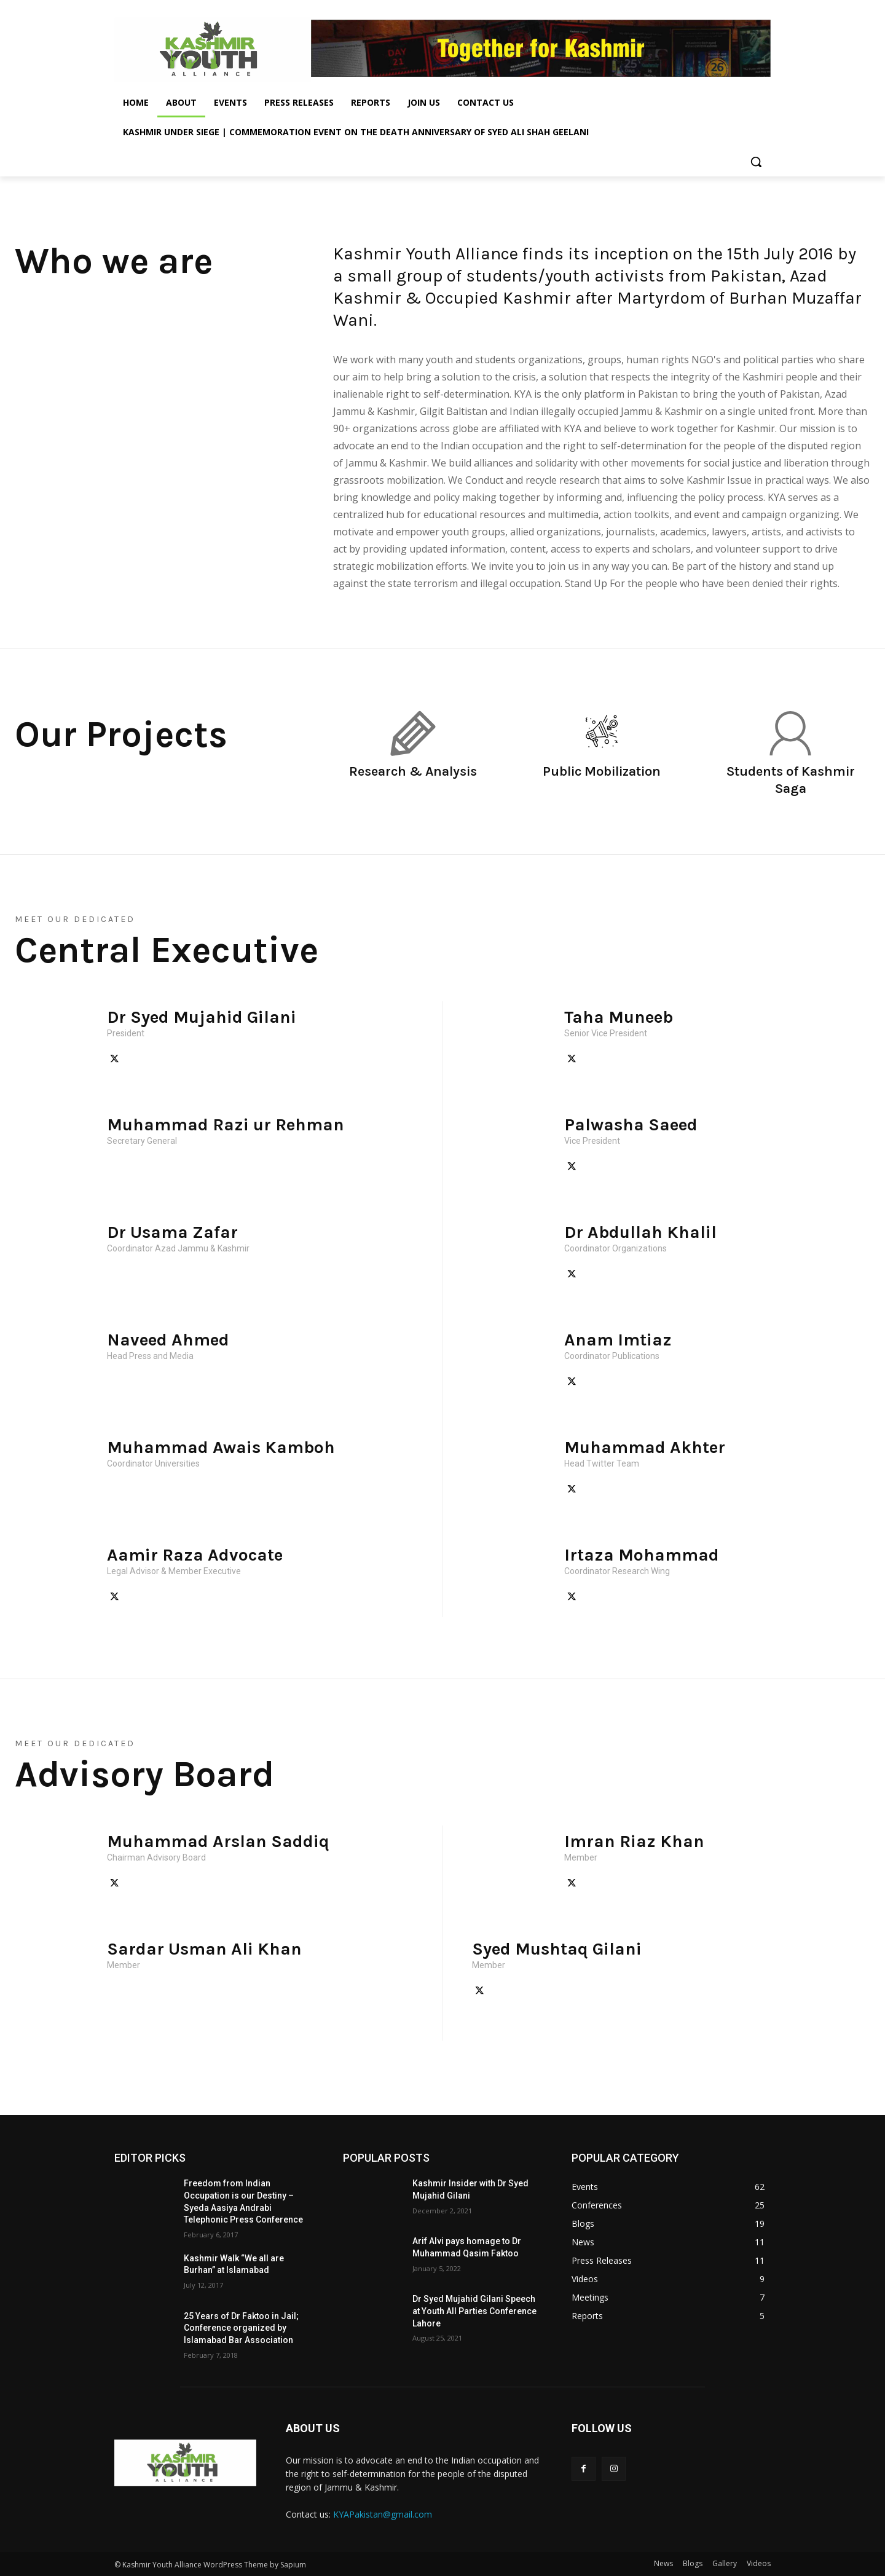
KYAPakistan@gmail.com (382, 2514)
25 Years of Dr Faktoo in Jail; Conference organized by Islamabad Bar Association (241, 2328)
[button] (756, 161)
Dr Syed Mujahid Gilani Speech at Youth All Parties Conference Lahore (474, 2311)
